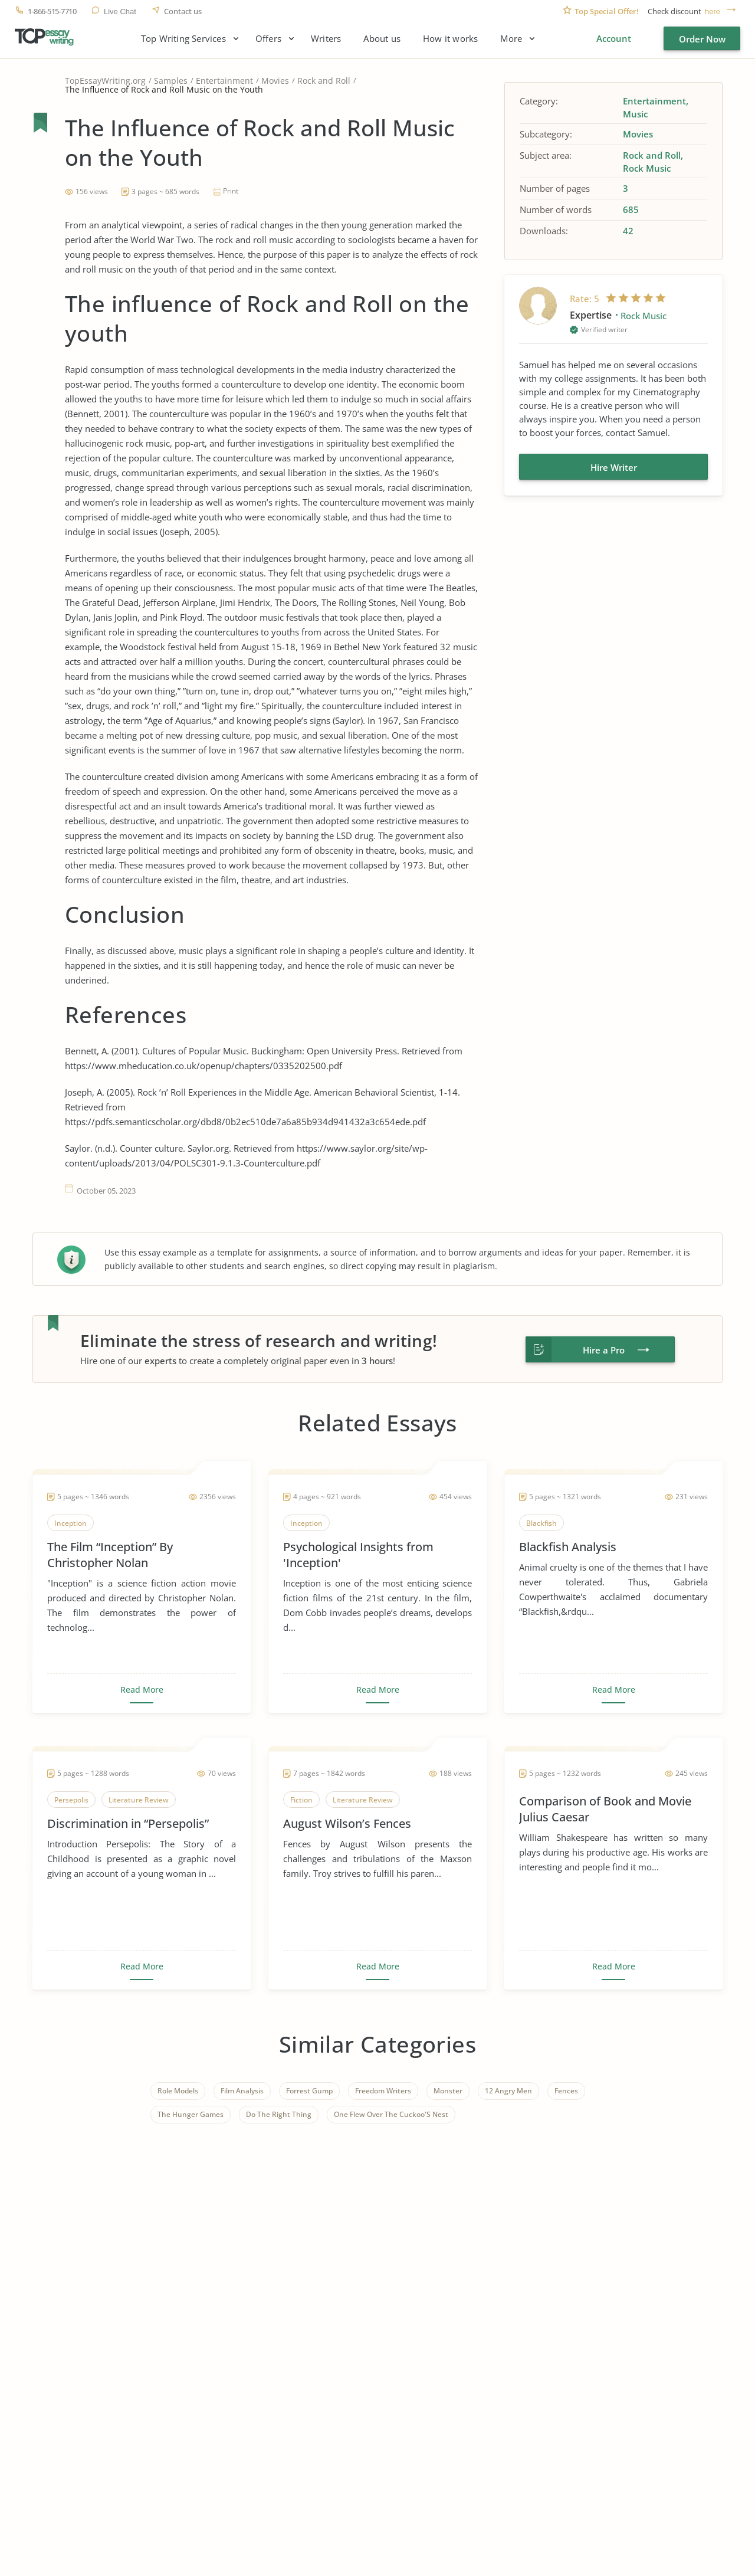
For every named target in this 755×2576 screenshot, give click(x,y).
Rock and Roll (323, 80)
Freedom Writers (383, 2091)
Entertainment (224, 80)
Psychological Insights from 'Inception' (358, 1555)
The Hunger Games (190, 2114)
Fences (566, 2091)
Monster (448, 2091)
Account (613, 38)
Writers (326, 38)
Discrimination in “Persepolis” (128, 1823)
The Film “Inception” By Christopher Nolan (110, 1555)
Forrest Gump (309, 2091)
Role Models (177, 2091)
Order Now (702, 39)
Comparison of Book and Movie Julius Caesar (605, 1809)
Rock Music (647, 168)
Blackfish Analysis (567, 1547)
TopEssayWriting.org (105, 80)
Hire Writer (613, 467)
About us (382, 38)
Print (230, 191)
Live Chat (120, 11)
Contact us (183, 11)
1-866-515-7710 (52, 11)
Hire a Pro (604, 1350)
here (712, 11)
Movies (275, 80)
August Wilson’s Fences (347, 1823)
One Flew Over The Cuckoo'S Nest (391, 2114)
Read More (141, 1690)
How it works (450, 38)
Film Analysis (242, 2091)
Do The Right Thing (278, 2114)
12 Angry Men (508, 2091)
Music (635, 114)
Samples (171, 80)
